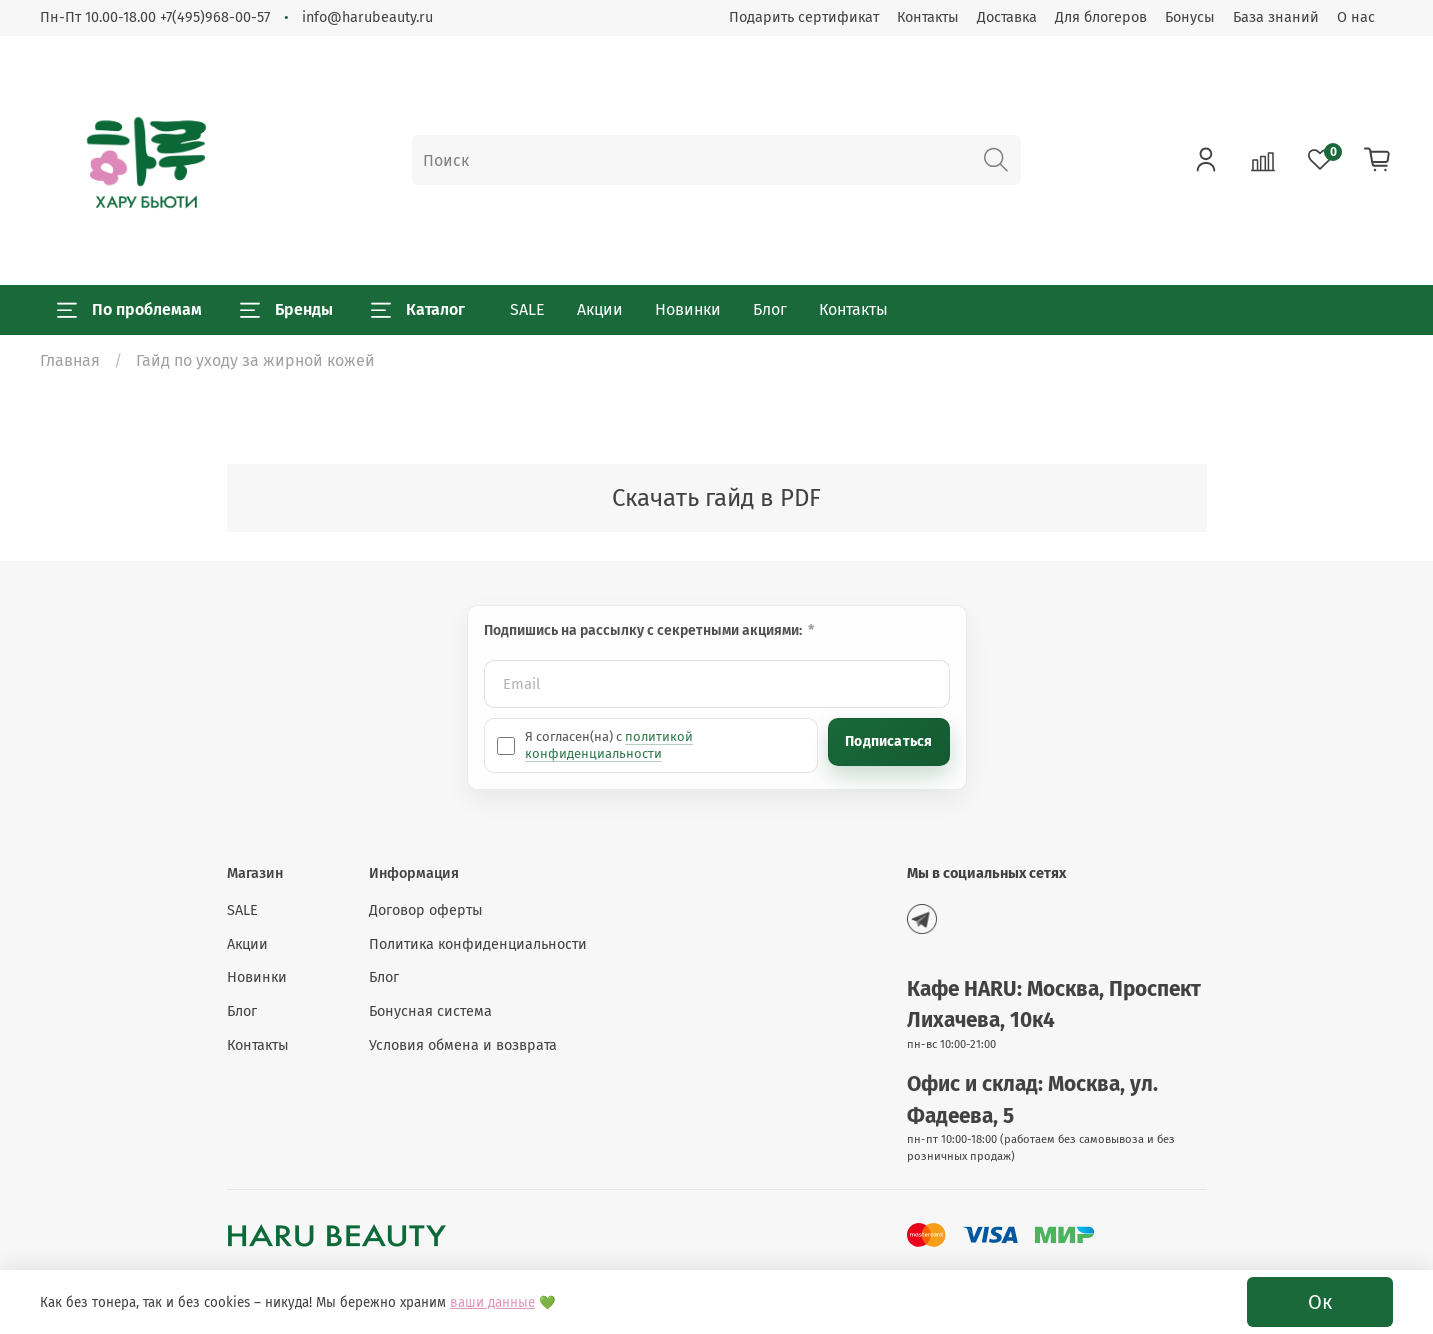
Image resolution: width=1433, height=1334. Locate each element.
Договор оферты (426, 910)
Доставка (1007, 17)
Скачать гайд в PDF (716, 498)
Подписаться (888, 741)
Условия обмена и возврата (463, 1045)
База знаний (1276, 17)
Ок (1320, 1302)
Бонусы (1190, 17)
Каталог (418, 310)
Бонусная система (430, 1011)
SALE (527, 309)
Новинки (688, 309)
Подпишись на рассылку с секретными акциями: (644, 630)
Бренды (286, 310)
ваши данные (492, 1303)
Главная (70, 360)
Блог (770, 309)
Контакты (928, 17)
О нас (1356, 17)
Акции (600, 309)
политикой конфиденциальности (609, 744)
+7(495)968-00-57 (215, 17)
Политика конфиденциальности (478, 944)
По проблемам (129, 310)
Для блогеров (1101, 17)
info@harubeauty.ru (367, 17)
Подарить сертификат (804, 17)
